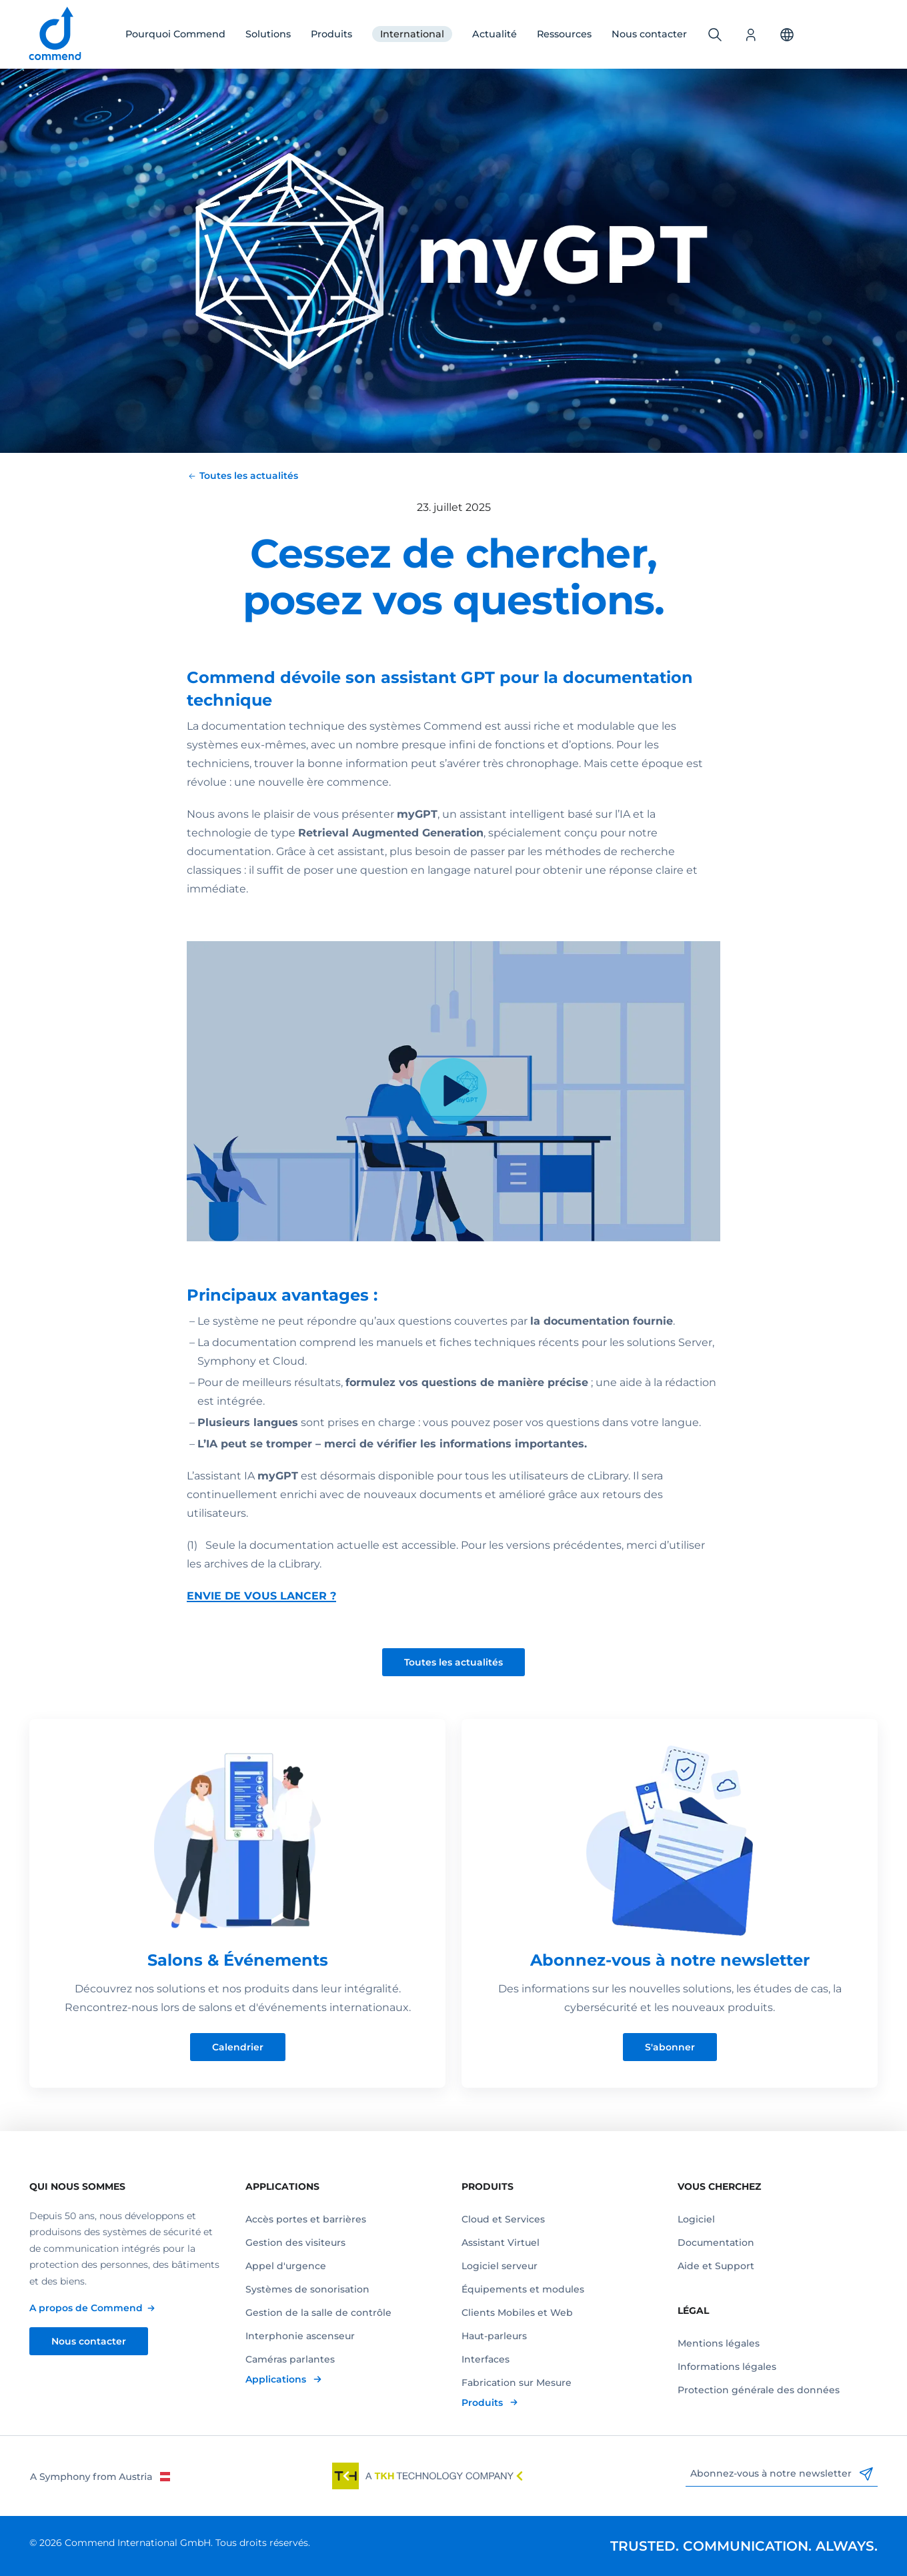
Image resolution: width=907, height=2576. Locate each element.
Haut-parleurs (494, 2336)
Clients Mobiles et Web (517, 2313)
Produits (331, 34)
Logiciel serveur (500, 2266)
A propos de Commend (86, 2308)
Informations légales (727, 2367)
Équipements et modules (523, 2289)
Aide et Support (716, 2266)
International (412, 34)
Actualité (494, 34)
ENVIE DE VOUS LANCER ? (261, 1595)
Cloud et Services (503, 2219)
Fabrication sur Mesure (517, 2383)
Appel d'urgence (285, 2266)
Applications (277, 2379)
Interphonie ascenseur (300, 2336)
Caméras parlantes (290, 2359)
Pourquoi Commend (175, 34)
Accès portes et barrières (305, 2219)
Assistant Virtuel (501, 2242)
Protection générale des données (759, 2390)
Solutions (268, 34)
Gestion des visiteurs (295, 2242)
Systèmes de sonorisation (307, 2289)
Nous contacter (649, 34)
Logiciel (696, 2219)
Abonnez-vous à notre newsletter (781, 2474)
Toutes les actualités (453, 1662)
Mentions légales (719, 2343)
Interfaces (486, 2359)
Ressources (564, 34)
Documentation (716, 2242)
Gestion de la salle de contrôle (318, 2313)
